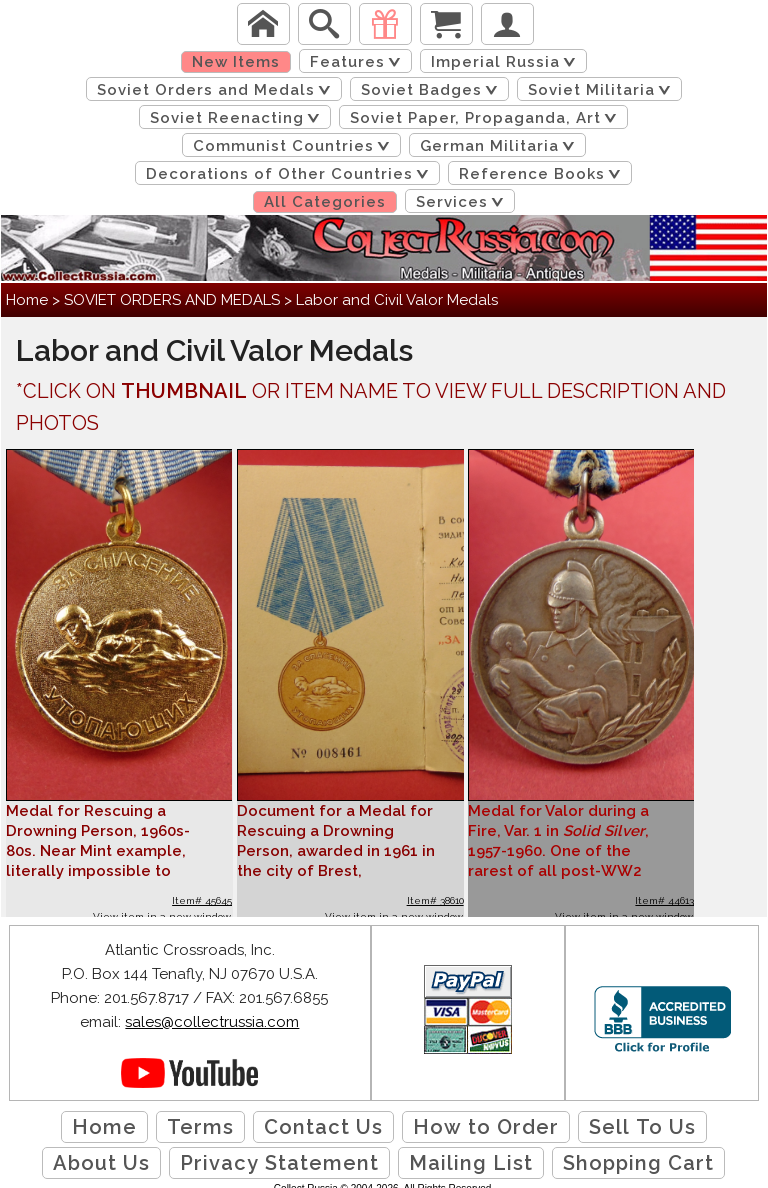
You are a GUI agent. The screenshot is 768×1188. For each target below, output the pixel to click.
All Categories (325, 202)
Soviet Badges (433, 90)
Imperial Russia (507, 62)
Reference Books (543, 174)
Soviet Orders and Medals (217, 90)
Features (359, 62)
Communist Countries (295, 146)
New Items (236, 62)
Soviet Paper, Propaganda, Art (487, 118)
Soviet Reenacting (238, 118)
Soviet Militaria (603, 90)
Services (463, 202)
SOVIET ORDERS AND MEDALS (172, 300)
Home (27, 300)
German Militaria (501, 146)
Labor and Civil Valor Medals (397, 300)
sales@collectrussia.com (212, 1022)
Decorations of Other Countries (291, 174)
